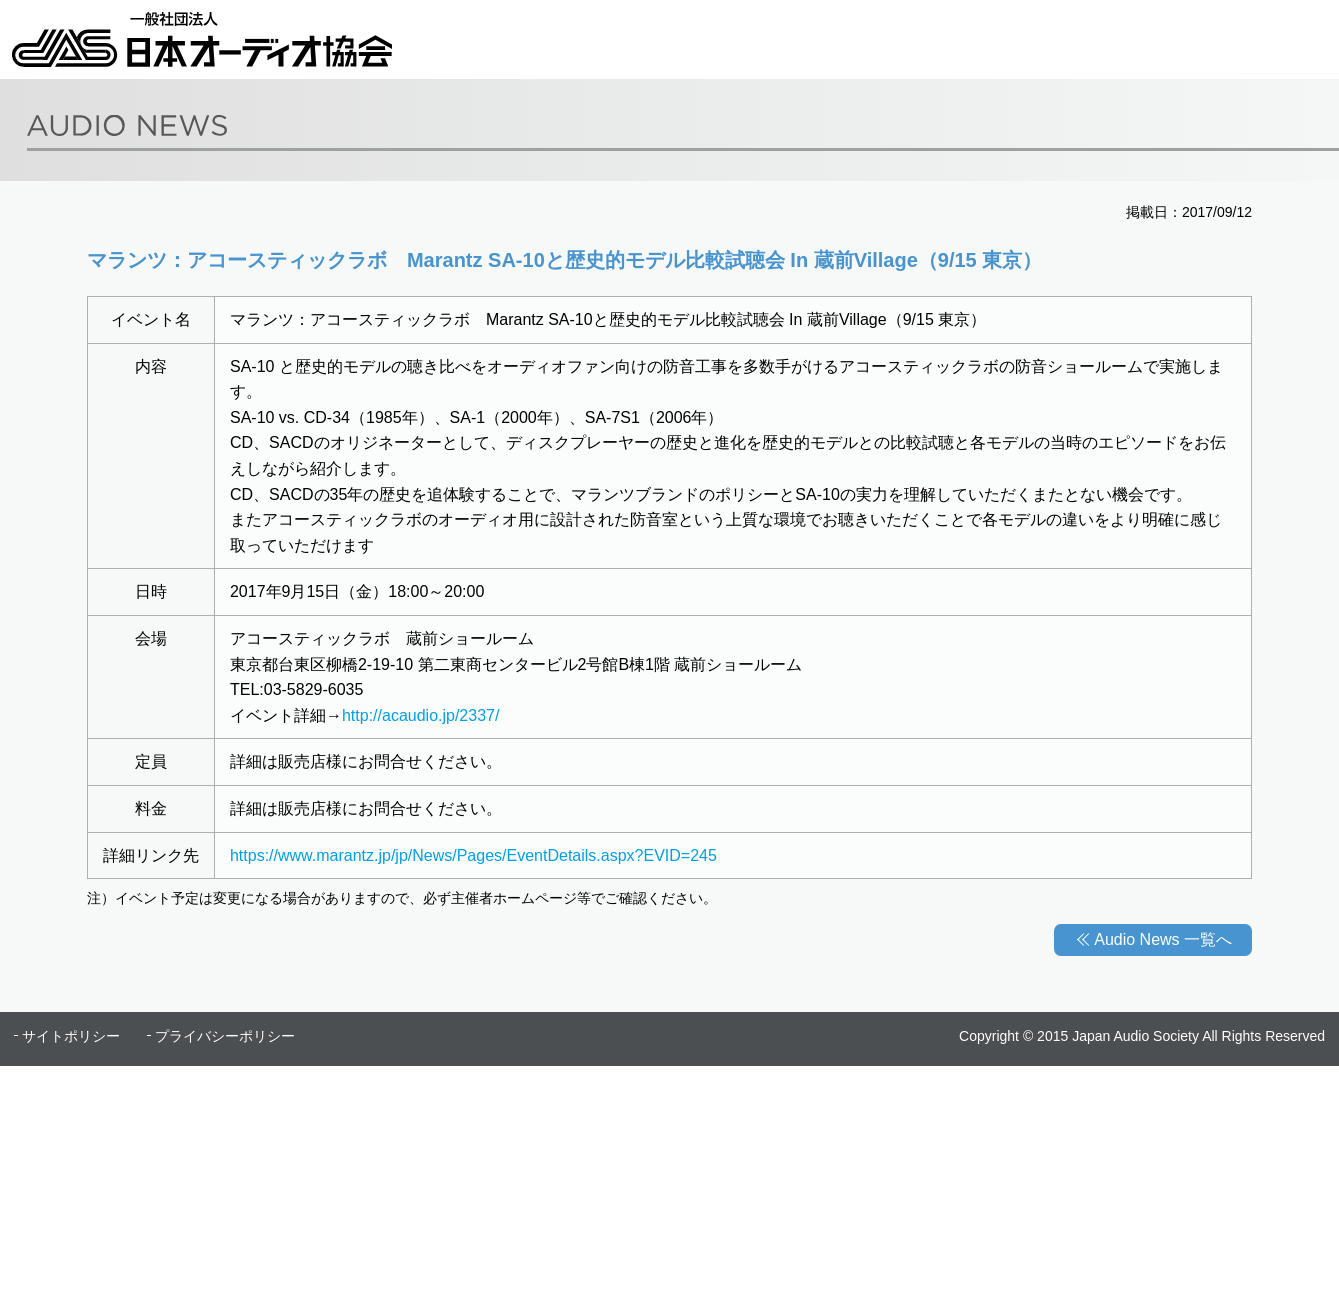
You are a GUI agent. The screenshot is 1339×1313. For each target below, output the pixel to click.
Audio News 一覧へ (1163, 939)
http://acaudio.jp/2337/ (420, 715)
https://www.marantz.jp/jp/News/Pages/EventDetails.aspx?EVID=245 (473, 855)
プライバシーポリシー (225, 1036)
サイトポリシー (71, 1036)
